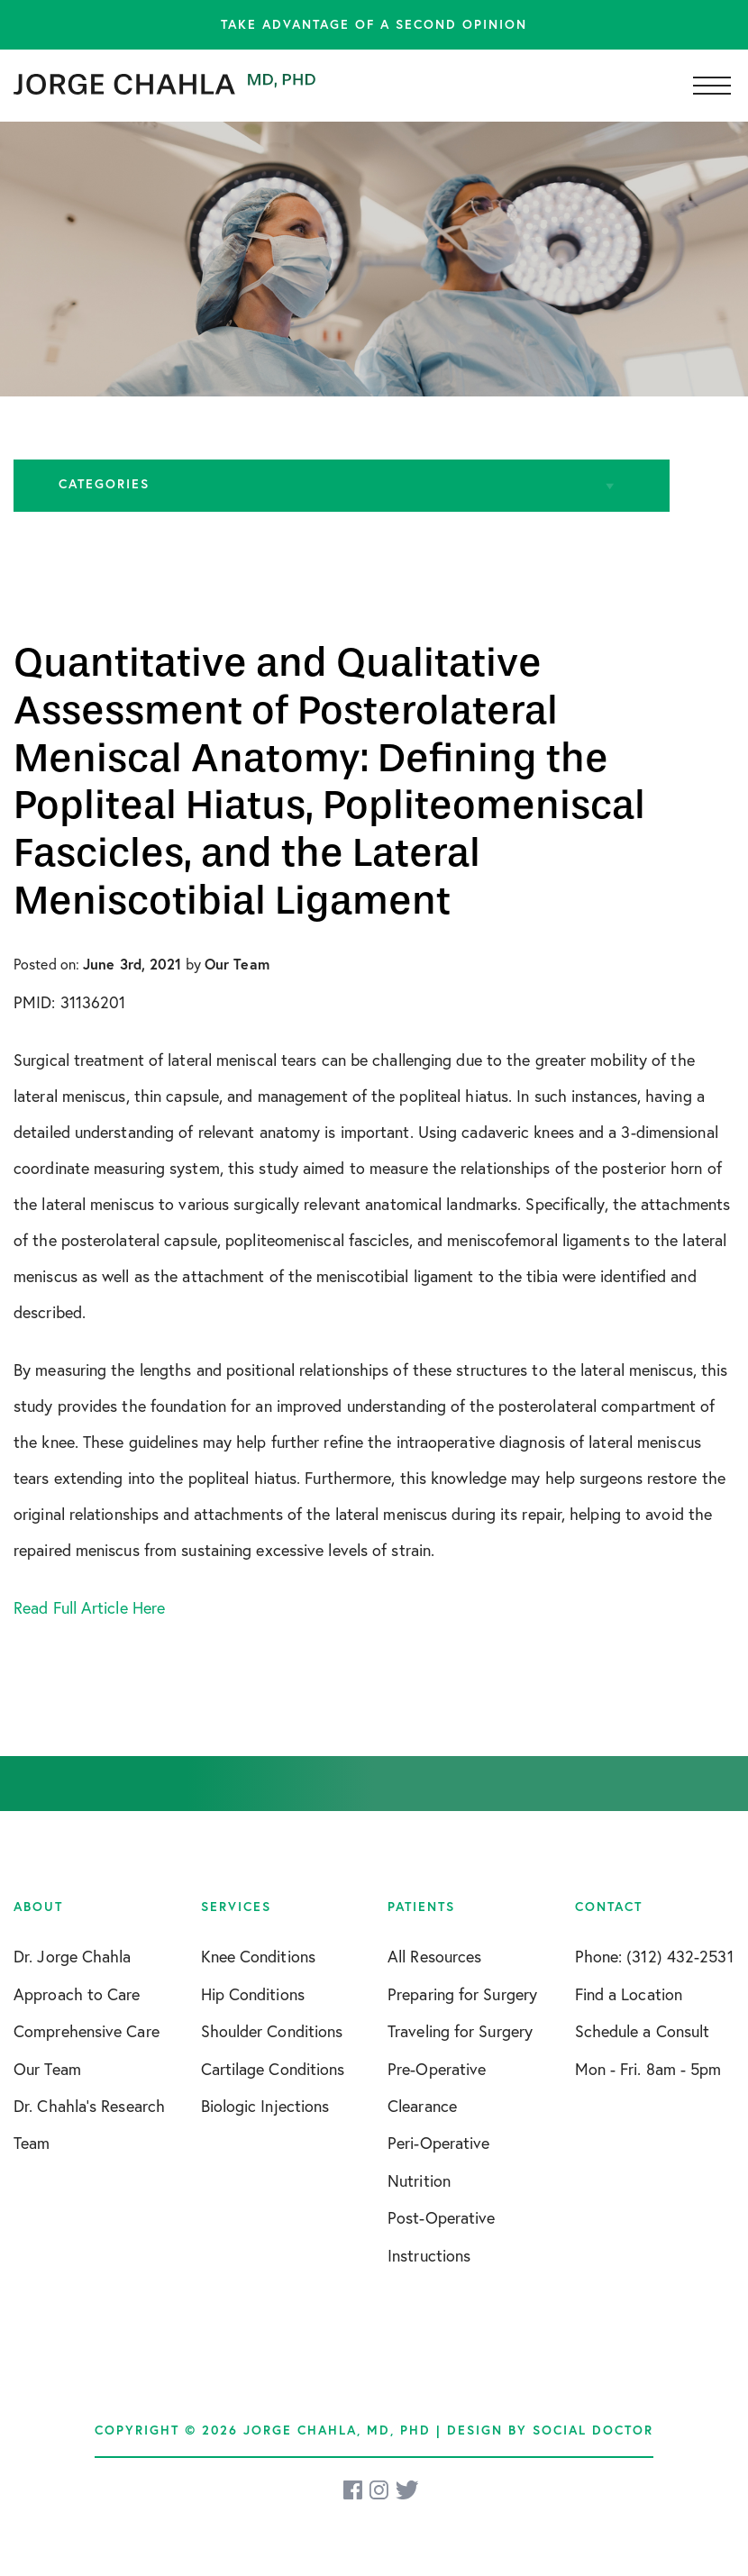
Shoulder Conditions (272, 2031)
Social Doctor (593, 2430)
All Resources (434, 1956)
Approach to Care (77, 1994)
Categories (104, 484)
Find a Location (629, 1994)
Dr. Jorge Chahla (73, 1956)
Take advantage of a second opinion (374, 24)
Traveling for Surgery (460, 2031)
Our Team (47, 2069)
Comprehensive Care (87, 2031)
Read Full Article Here (89, 1607)
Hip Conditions (253, 1994)
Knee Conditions (258, 1956)
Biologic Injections (265, 2106)
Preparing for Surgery (462, 1994)
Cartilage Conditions (273, 2069)
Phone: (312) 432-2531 (654, 1956)
